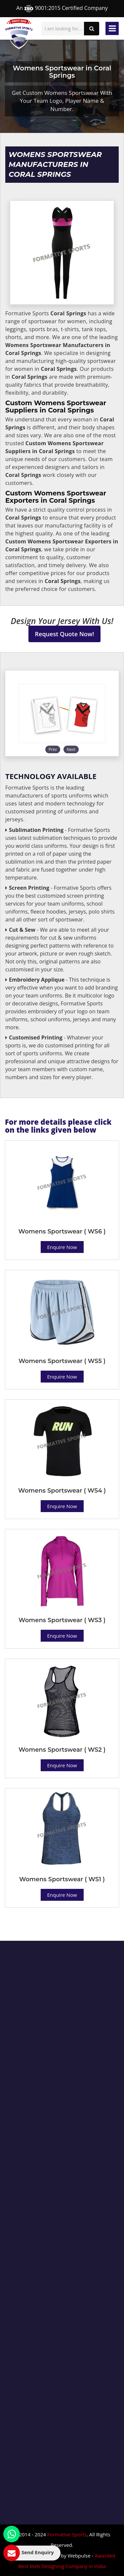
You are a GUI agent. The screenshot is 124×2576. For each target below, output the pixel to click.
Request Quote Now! (64, 634)
